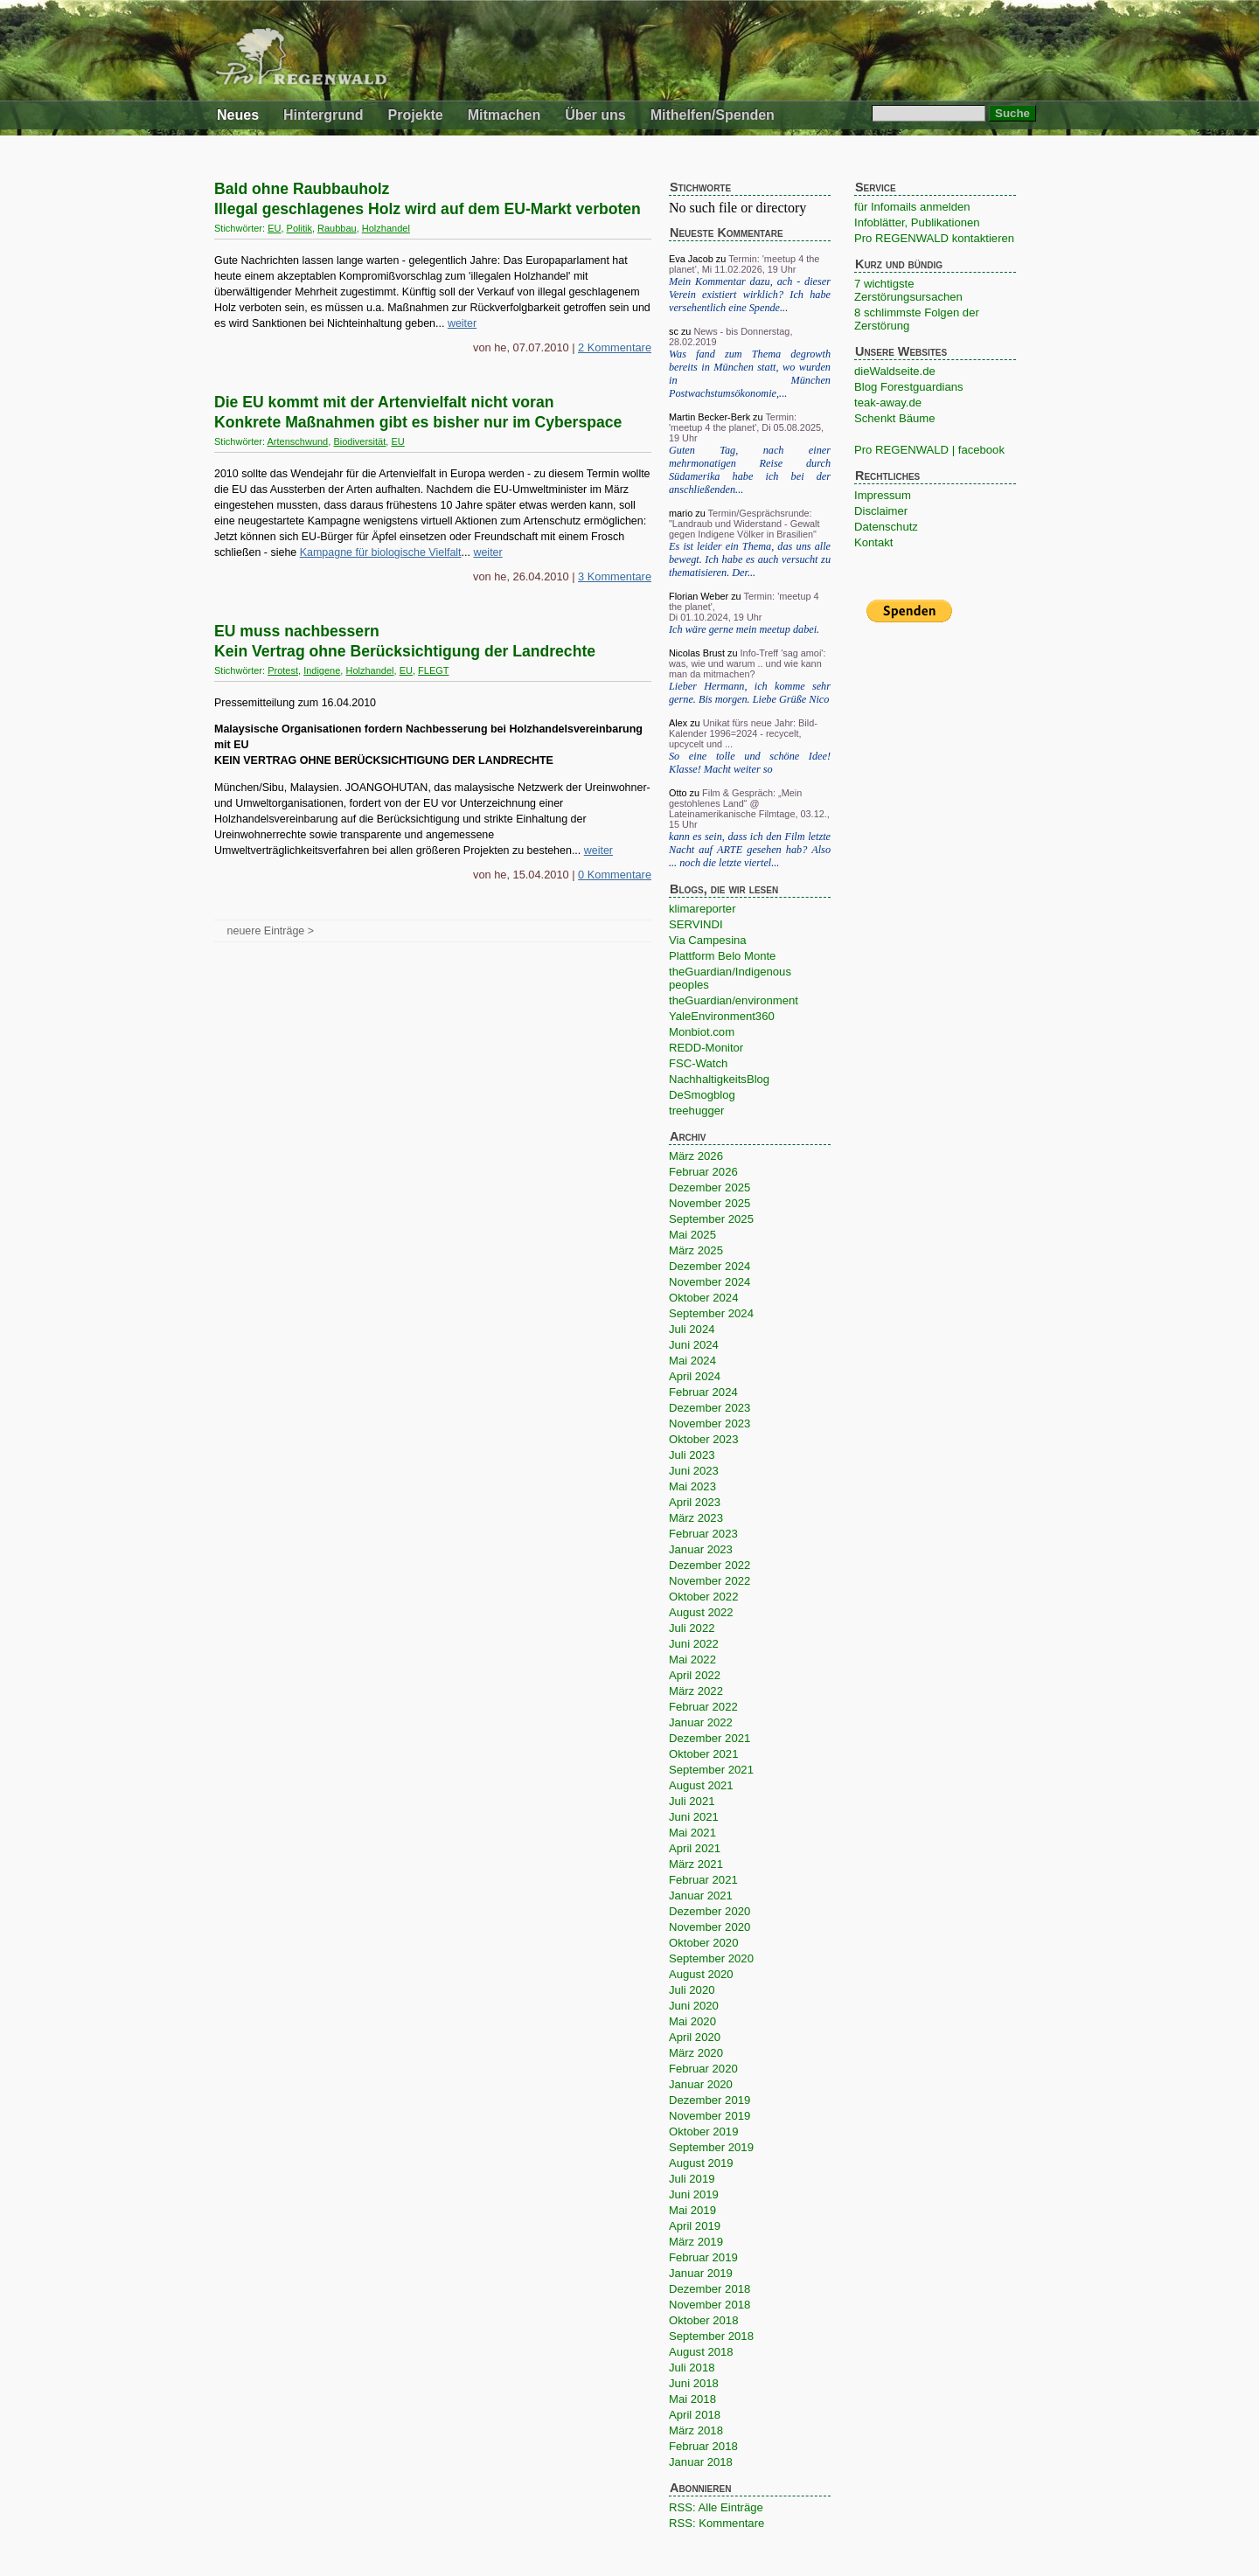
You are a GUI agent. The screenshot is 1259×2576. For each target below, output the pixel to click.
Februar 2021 (703, 1879)
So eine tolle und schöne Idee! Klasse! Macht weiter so (750, 762)
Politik (299, 228)
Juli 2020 (691, 1989)
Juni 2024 (694, 1344)
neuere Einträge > (270, 931)
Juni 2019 (694, 2194)
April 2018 (694, 2414)
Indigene (321, 670)
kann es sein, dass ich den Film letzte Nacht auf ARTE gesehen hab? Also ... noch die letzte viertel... (750, 849)
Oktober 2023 (703, 1439)
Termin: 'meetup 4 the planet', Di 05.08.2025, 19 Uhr (746, 427)
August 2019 (701, 2163)
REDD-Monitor (706, 1047)
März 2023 (696, 1517)
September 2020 (711, 1958)
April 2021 (694, 1848)
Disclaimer (881, 510)
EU (274, 228)
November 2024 (709, 1281)
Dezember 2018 (709, 2288)
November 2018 (709, 2304)
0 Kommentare (614, 874)
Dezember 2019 (709, 2100)
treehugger (696, 1110)
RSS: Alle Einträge (716, 2507)
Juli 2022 (691, 1628)
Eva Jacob (691, 258)
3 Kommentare (614, 576)
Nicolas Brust (697, 653)
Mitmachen (504, 115)
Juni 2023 (694, 1470)
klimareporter (702, 908)
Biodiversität (359, 441)
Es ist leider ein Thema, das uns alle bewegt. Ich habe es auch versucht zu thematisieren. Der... (750, 559)
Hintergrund (323, 115)
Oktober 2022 (703, 1596)
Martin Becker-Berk (709, 417)
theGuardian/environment (733, 1000)
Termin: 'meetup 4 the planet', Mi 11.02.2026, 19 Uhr (744, 263)
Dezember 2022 (709, 1565)
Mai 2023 (692, 1486)
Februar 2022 (703, 1706)
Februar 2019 (703, 2257)
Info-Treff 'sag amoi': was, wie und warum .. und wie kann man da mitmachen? (747, 663)
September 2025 (711, 1219)
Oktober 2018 (703, 2320)
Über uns (595, 115)
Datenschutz (886, 526)
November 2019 (709, 2115)
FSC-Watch (698, 1063)
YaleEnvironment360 (722, 1016)
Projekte (415, 115)
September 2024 (711, 1313)
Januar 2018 (701, 2461)
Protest (283, 670)
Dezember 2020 (709, 1911)
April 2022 (694, 1675)
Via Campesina (708, 940)
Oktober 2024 (703, 1297)
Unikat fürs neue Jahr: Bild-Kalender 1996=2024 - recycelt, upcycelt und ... (743, 733)
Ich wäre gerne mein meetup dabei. (744, 629)
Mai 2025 (692, 1234)
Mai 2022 (692, 1659)
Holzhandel (386, 228)
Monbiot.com (701, 1031)
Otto (678, 793)
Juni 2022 (694, 1643)
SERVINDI (696, 924)
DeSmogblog (702, 1094)
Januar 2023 (701, 1549)
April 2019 (694, 2225)
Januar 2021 (701, 1895)
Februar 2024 (703, 1392)
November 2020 (709, 1927)
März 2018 (696, 2430)
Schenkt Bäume (895, 418)
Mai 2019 (692, 2210)
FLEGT (433, 670)
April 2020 (694, 2037)
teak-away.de (888, 402)
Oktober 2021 (703, 1753)
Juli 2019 (691, 2178)
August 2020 (701, 1974)
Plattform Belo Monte (722, 955)
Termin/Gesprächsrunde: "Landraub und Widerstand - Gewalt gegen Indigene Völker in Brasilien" (744, 523)
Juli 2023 (691, 1455)
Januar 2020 (701, 2084)
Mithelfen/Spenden (712, 115)
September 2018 (711, 2336)
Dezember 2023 (709, 1407)
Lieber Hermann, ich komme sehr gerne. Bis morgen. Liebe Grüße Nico (750, 692)
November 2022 (709, 1580)
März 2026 (696, 1156)
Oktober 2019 (703, 2131)
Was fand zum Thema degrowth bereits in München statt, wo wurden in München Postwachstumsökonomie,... (750, 373)
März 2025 (696, 1250)
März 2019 (696, 2241)
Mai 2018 (692, 2399)
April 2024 (694, 1376)
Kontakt (873, 542)
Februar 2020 (703, 2068)
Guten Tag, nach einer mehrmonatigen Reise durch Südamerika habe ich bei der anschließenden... (750, 470)
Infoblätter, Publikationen (917, 222)
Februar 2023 (703, 1533)
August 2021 (701, 1785)
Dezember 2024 (709, 1266)
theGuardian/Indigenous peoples (730, 978)
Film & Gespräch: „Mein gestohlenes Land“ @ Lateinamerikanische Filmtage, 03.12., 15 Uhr (749, 809)
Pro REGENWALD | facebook (929, 449)
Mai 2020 (692, 2021)
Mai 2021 (692, 1832)
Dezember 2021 (709, 1738)
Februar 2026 (703, 1171)
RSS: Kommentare (716, 2523)
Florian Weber (698, 596)
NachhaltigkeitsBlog (719, 1079)
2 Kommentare (614, 347)
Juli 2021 (691, 1801)
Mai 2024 (692, 1360)
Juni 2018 (694, 2383)
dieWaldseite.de (895, 371)
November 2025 (709, 1203)
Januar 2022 (701, 1722)
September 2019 (711, 2147)
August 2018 (701, 2351)
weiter (462, 323)
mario (680, 513)
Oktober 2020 (703, 1942)
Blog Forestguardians (908, 386)
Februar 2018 (703, 2446)
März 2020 (696, 2052)
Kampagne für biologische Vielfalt (381, 552)
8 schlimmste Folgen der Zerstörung (916, 319)
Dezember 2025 (709, 1187)
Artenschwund (298, 441)
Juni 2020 (694, 2005)
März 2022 (696, 1691)
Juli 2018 (691, 2367)
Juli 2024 (691, 1329)
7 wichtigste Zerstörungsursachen (908, 290)
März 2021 (696, 1864)
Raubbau (337, 228)
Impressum (882, 495)
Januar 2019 (701, 2273)
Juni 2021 (694, 1816)
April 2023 (694, 1502)
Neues (238, 115)
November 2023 (709, 1423)
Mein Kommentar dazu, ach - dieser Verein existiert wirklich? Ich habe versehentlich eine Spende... (750, 294)
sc (673, 331)
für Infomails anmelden (912, 206)
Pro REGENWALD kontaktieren (934, 238)
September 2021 (711, 1769)
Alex (678, 723)
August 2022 (701, 1612)
